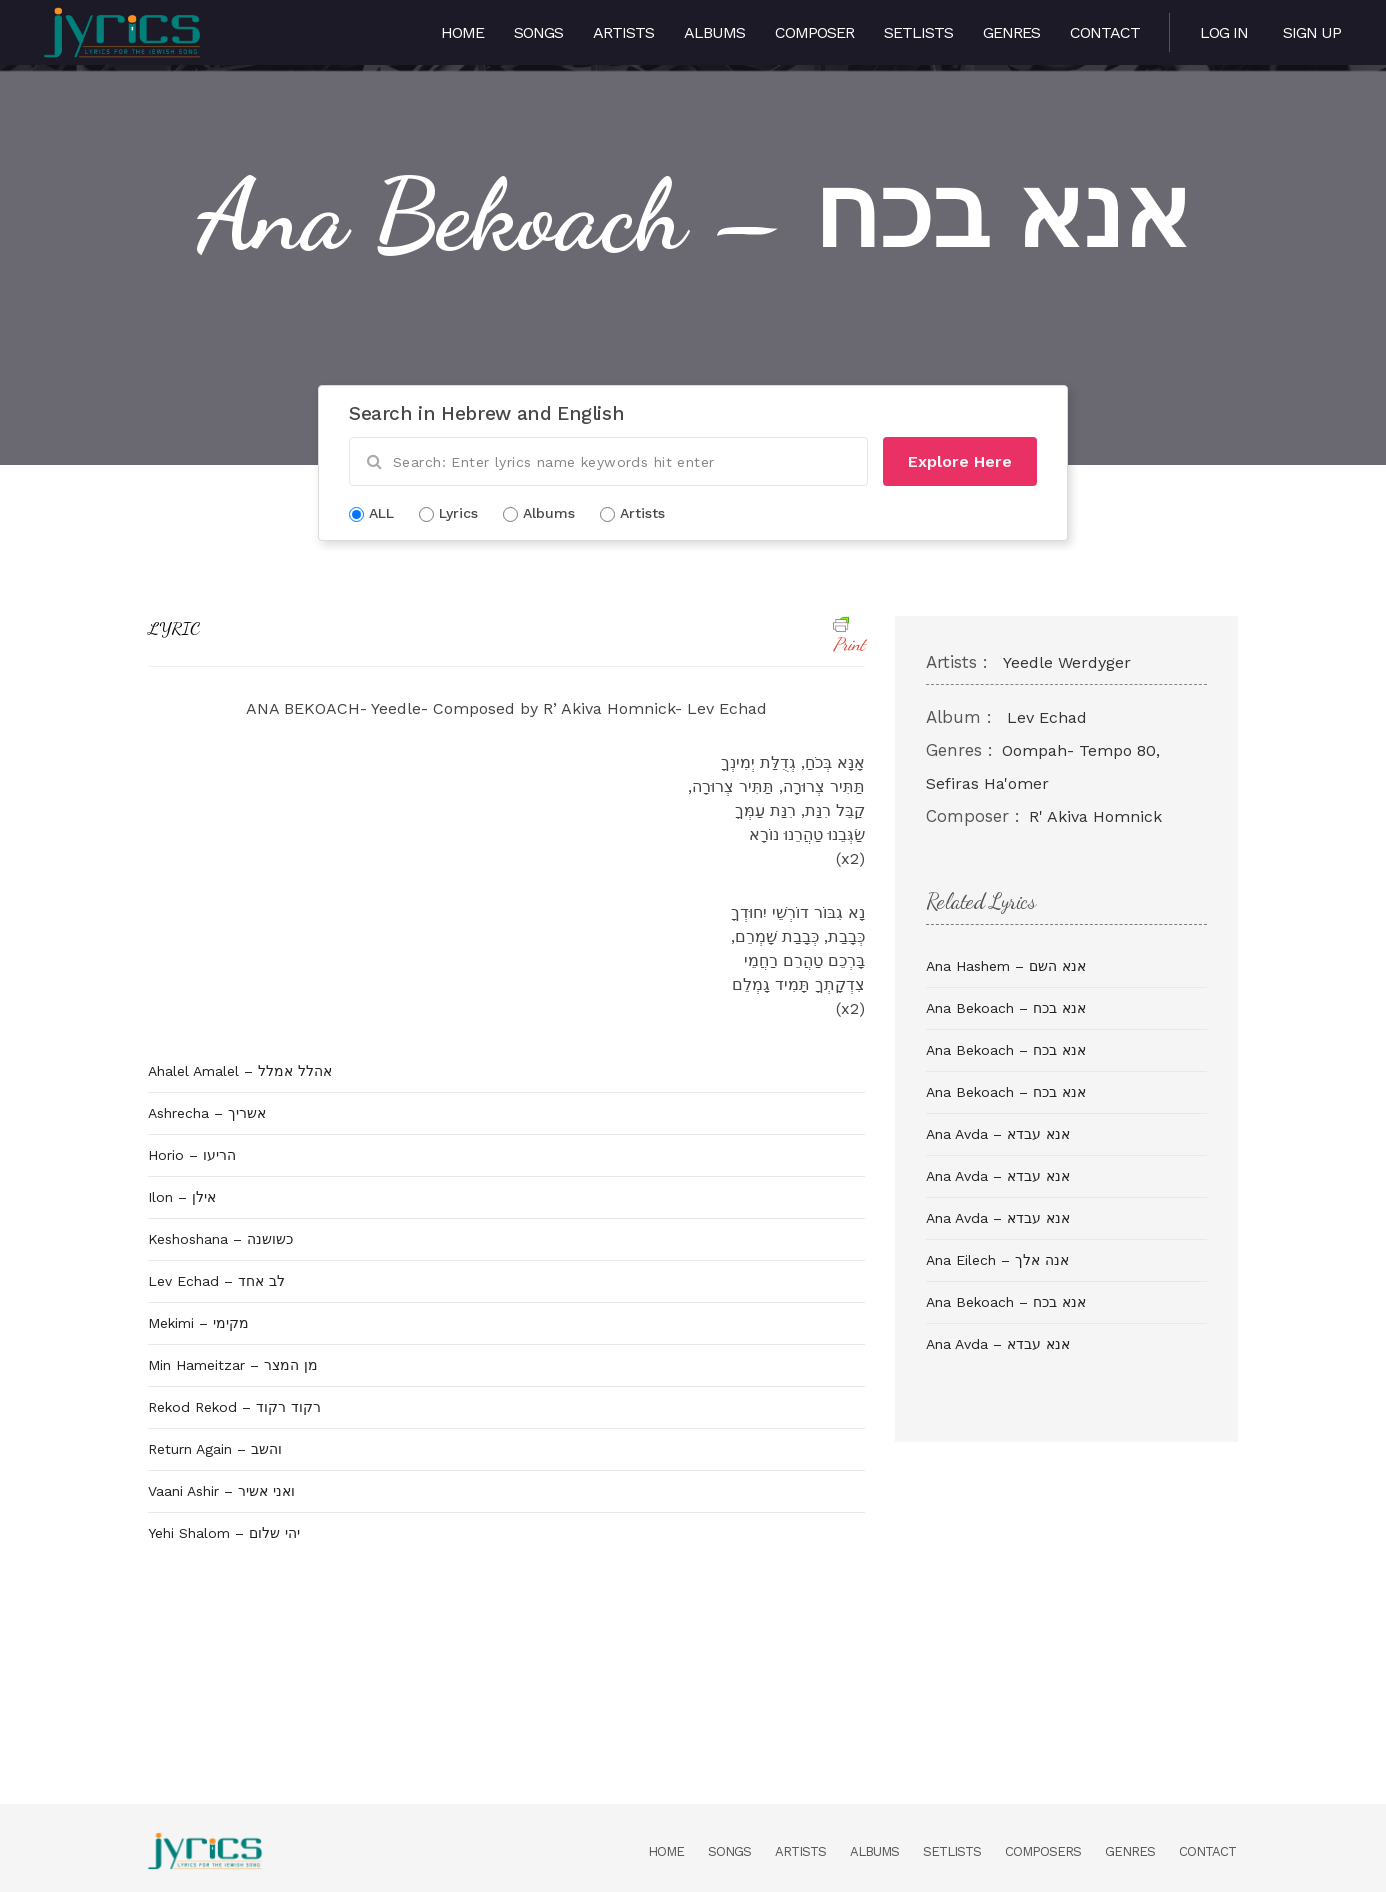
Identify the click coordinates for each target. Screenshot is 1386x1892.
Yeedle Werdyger (1067, 662)
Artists (623, 32)
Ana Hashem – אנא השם (1006, 966)
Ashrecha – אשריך (207, 1113)
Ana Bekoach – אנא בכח (1006, 1008)
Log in (1224, 32)
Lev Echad (1047, 717)
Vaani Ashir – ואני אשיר (221, 1491)
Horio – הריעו (192, 1155)
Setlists (918, 32)
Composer (814, 32)
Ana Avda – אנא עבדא (998, 1134)
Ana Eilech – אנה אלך (997, 1260)
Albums (714, 32)
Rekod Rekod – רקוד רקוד (234, 1407)
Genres (1011, 32)
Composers (1043, 1851)
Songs (538, 32)
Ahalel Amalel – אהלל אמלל (240, 1071)
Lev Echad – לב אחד (216, 1281)
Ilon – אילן (182, 1197)
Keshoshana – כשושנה (220, 1239)
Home (462, 32)
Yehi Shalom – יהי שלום (224, 1533)
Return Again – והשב (215, 1449)
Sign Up (1312, 32)
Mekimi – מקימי (198, 1323)
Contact (1105, 32)
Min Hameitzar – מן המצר (233, 1365)
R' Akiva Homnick (1095, 816)
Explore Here (960, 461)
